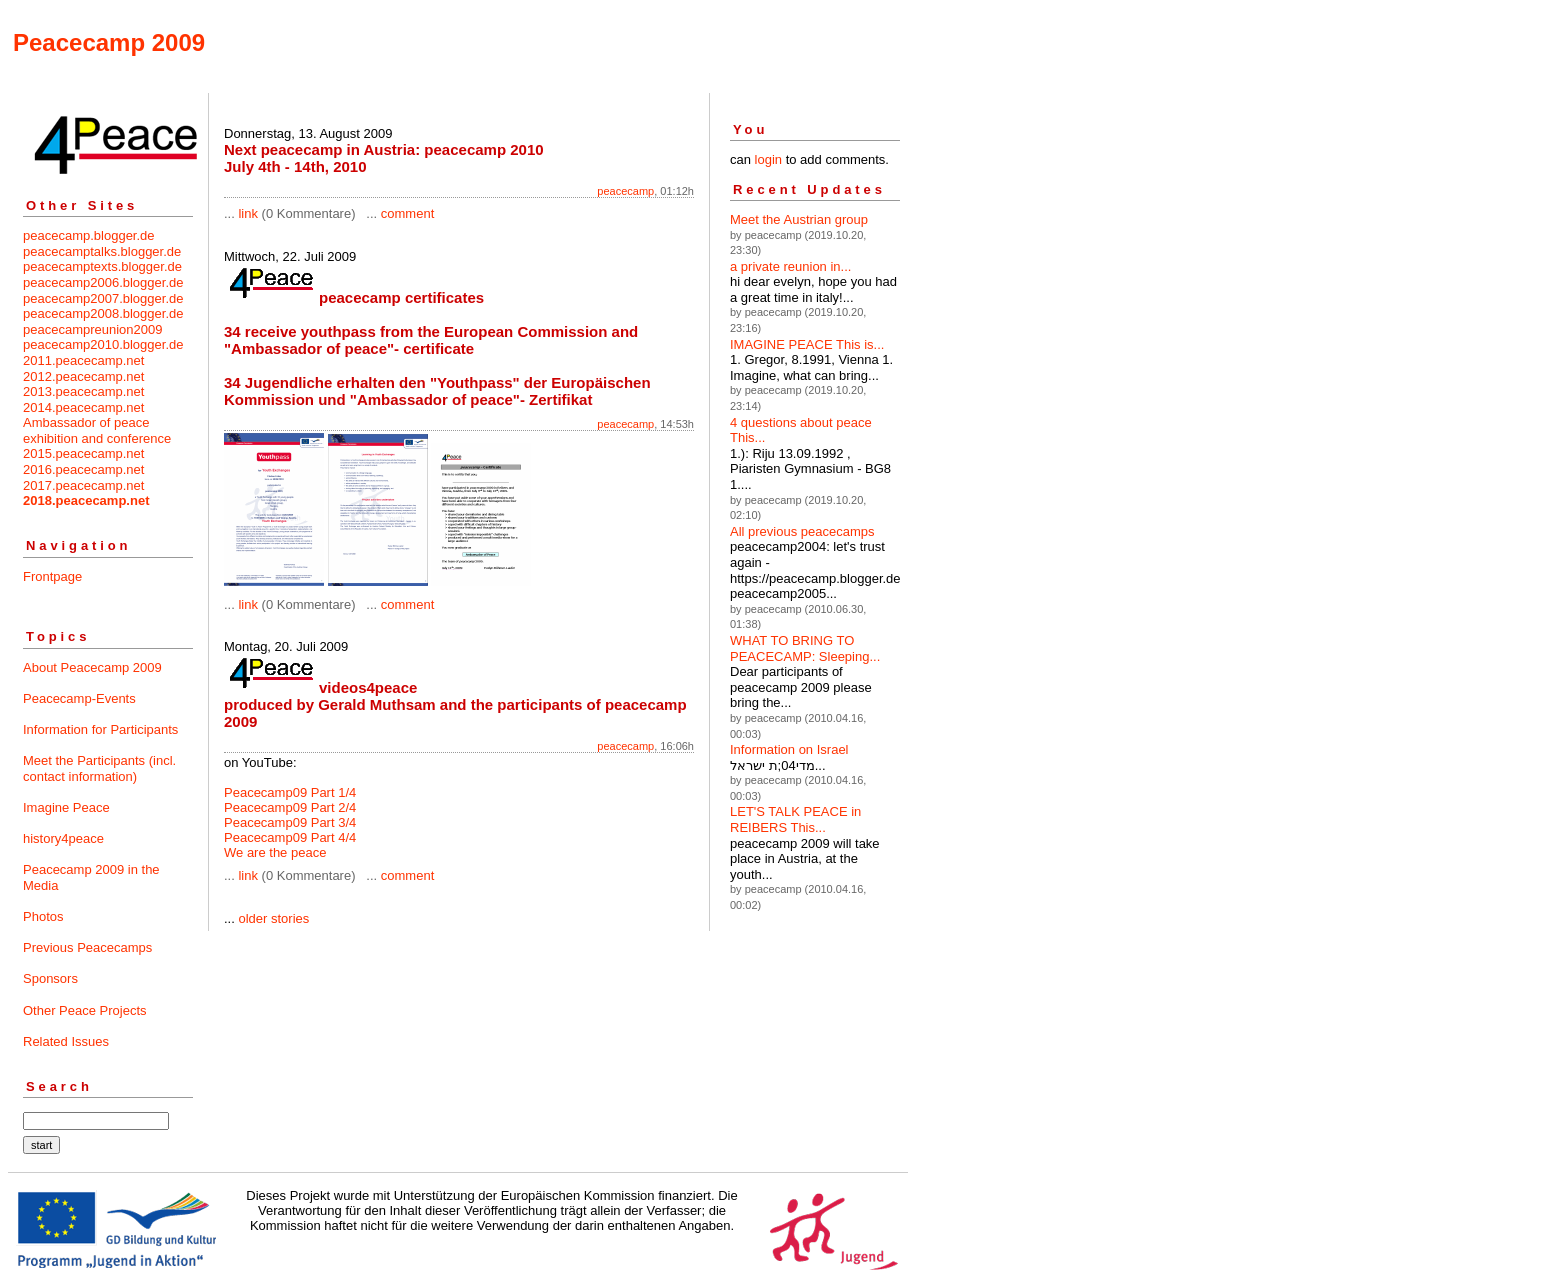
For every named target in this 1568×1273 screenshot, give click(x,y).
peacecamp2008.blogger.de (103, 313)
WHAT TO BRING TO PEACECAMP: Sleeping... (805, 648)
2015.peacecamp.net (83, 453)
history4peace (63, 838)
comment (407, 213)
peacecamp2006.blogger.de (103, 282)
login (768, 159)
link (248, 213)
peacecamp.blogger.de (89, 235)
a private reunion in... (790, 266)
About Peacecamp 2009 (92, 667)
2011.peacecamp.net (83, 360)
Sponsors (50, 978)
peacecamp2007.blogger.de (103, 298)
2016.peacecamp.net (83, 469)
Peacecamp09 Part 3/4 (290, 822)
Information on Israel (789, 749)
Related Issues (66, 1041)
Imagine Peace (66, 807)
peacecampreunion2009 (93, 329)
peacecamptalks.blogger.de (102, 251)
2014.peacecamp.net (83, 407)
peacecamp (625, 191)
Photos (43, 916)
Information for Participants (100, 729)
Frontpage (52, 576)
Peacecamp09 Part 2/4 (290, 807)
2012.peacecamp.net (83, 376)
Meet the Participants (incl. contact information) (99, 768)
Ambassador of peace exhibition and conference (97, 430)
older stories (273, 918)
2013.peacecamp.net (83, 391)
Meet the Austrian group (799, 219)
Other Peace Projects (85, 1010)
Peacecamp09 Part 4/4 (290, 837)
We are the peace (275, 852)
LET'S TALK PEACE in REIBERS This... (795, 819)
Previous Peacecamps (87, 947)
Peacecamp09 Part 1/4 (290, 792)
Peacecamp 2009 (109, 42)
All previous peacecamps (802, 531)
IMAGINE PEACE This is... (807, 344)
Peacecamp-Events (79, 698)
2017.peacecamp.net (83, 485)
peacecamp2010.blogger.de (103, 344)
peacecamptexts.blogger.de (102, 266)
